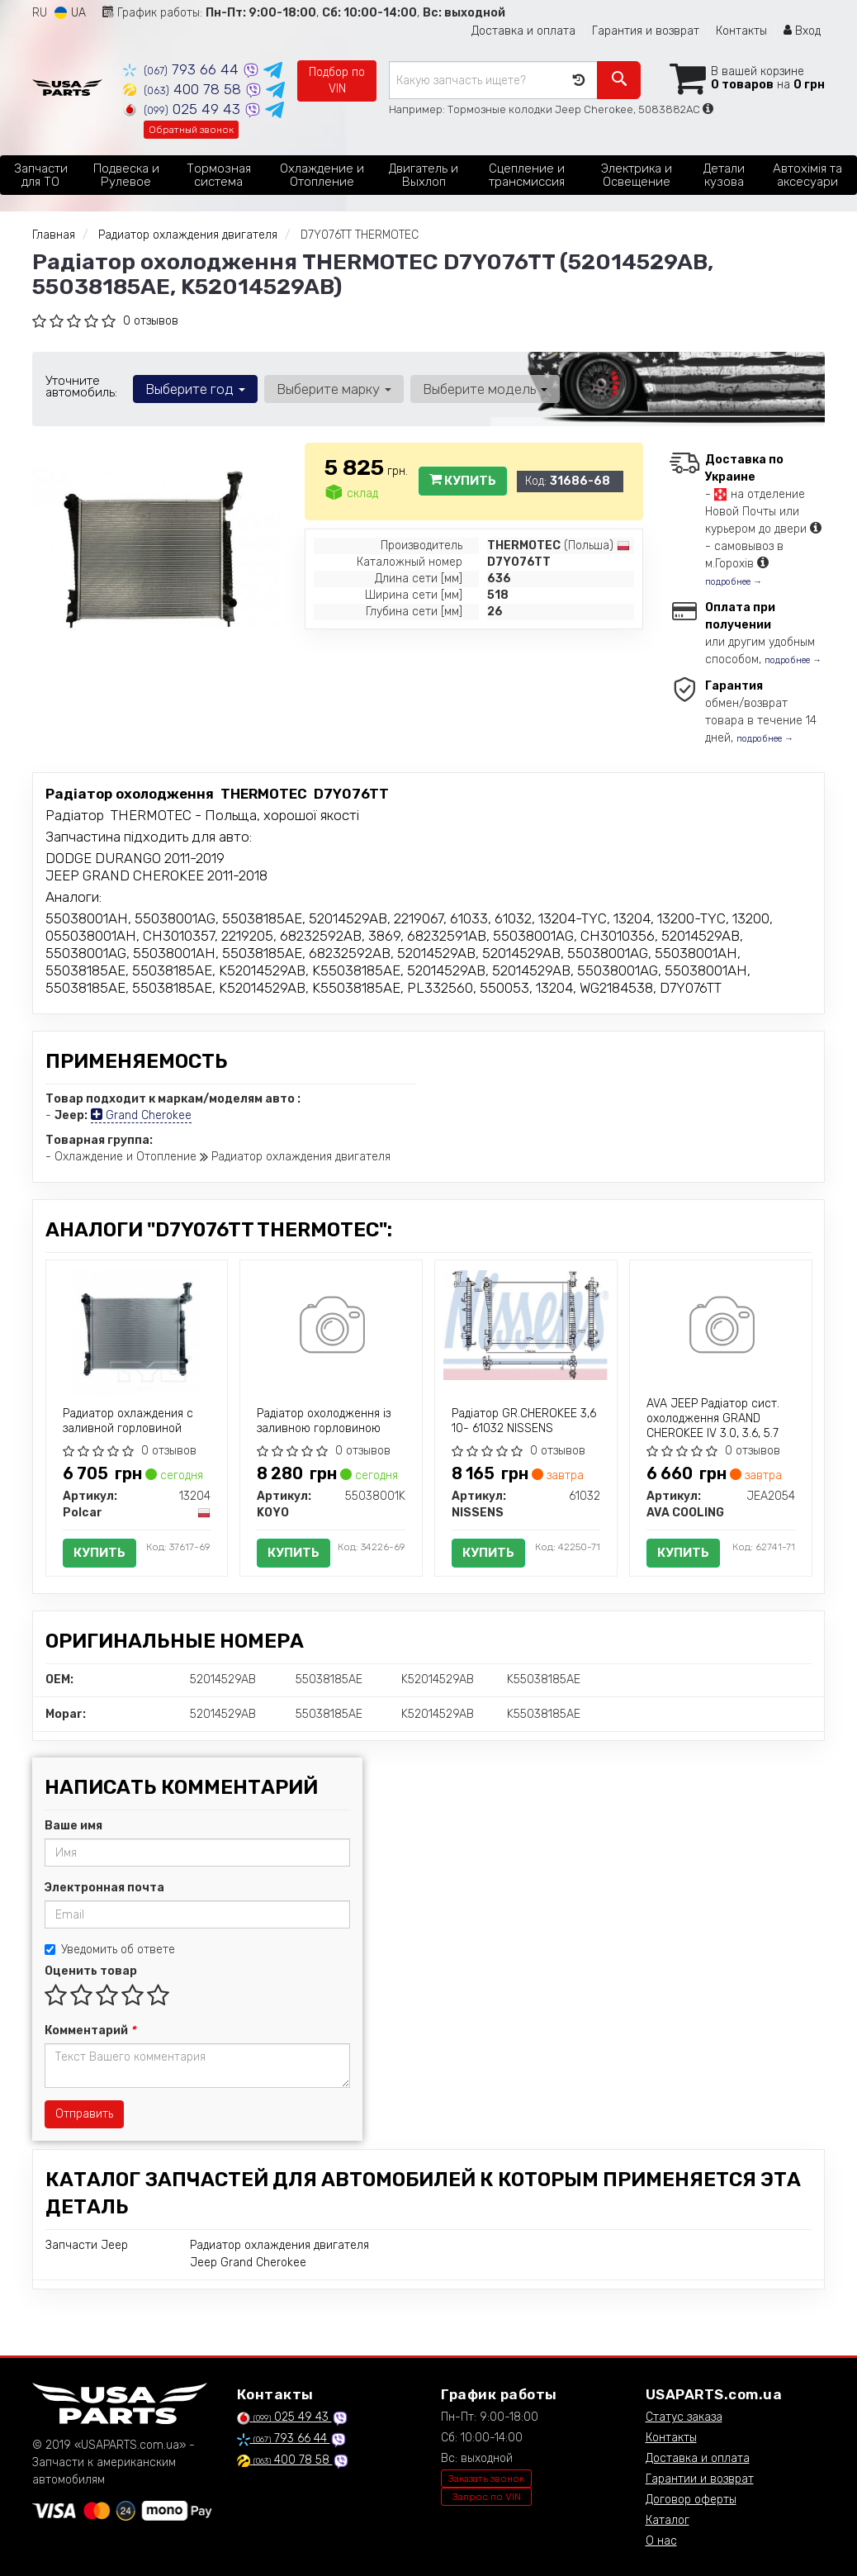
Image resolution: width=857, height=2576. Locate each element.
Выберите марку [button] (334, 389)
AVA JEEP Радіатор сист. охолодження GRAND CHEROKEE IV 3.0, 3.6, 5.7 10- (712, 1426)
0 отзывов (150, 321)
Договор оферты (691, 2500)
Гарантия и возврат (645, 31)
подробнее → (733, 581)
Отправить (84, 2114)
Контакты (741, 31)
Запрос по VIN (486, 2496)
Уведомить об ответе (110, 1950)
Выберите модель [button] (485, 389)
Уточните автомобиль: (81, 386)
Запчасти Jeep (86, 2245)
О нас (661, 2541)
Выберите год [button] (195, 389)
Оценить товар (91, 1971)
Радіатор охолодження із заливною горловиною (324, 1421)
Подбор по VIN (337, 80)
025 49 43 (183, 109)
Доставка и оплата (523, 31)
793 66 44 (183, 69)
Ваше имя (73, 1826)
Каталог (667, 2520)
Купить (462, 480)
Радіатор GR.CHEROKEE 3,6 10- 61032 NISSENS (524, 1421)
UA (70, 13)
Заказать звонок (486, 2478)
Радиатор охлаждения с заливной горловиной (128, 1421)
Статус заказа (684, 2417)
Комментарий (90, 2030)
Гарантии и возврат (700, 2479)
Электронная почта (104, 1888)
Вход (802, 31)
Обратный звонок (191, 129)
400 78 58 (184, 89)
